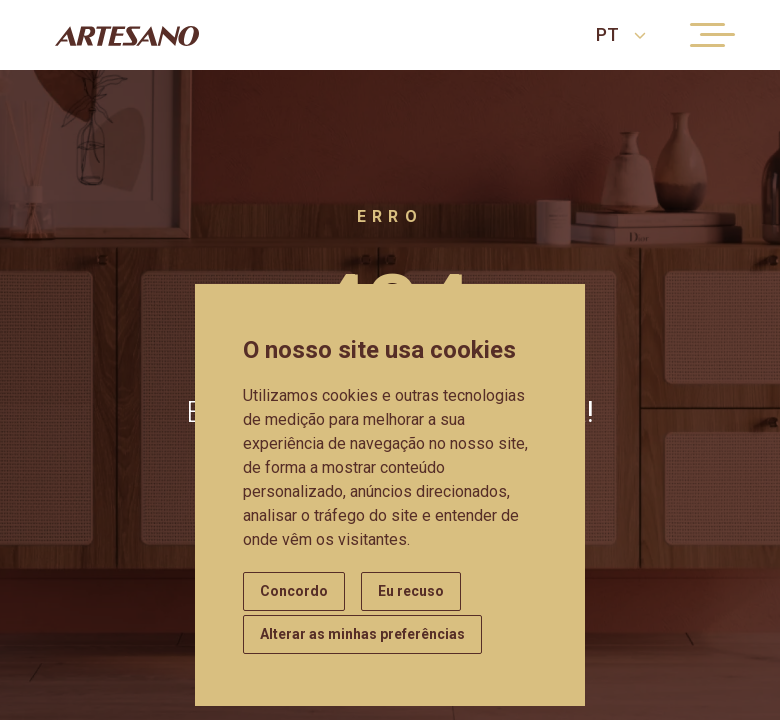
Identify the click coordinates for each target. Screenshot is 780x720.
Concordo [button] (294, 591)
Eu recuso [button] (411, 591)
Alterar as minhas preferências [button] (362, 634)
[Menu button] (707, 35)
